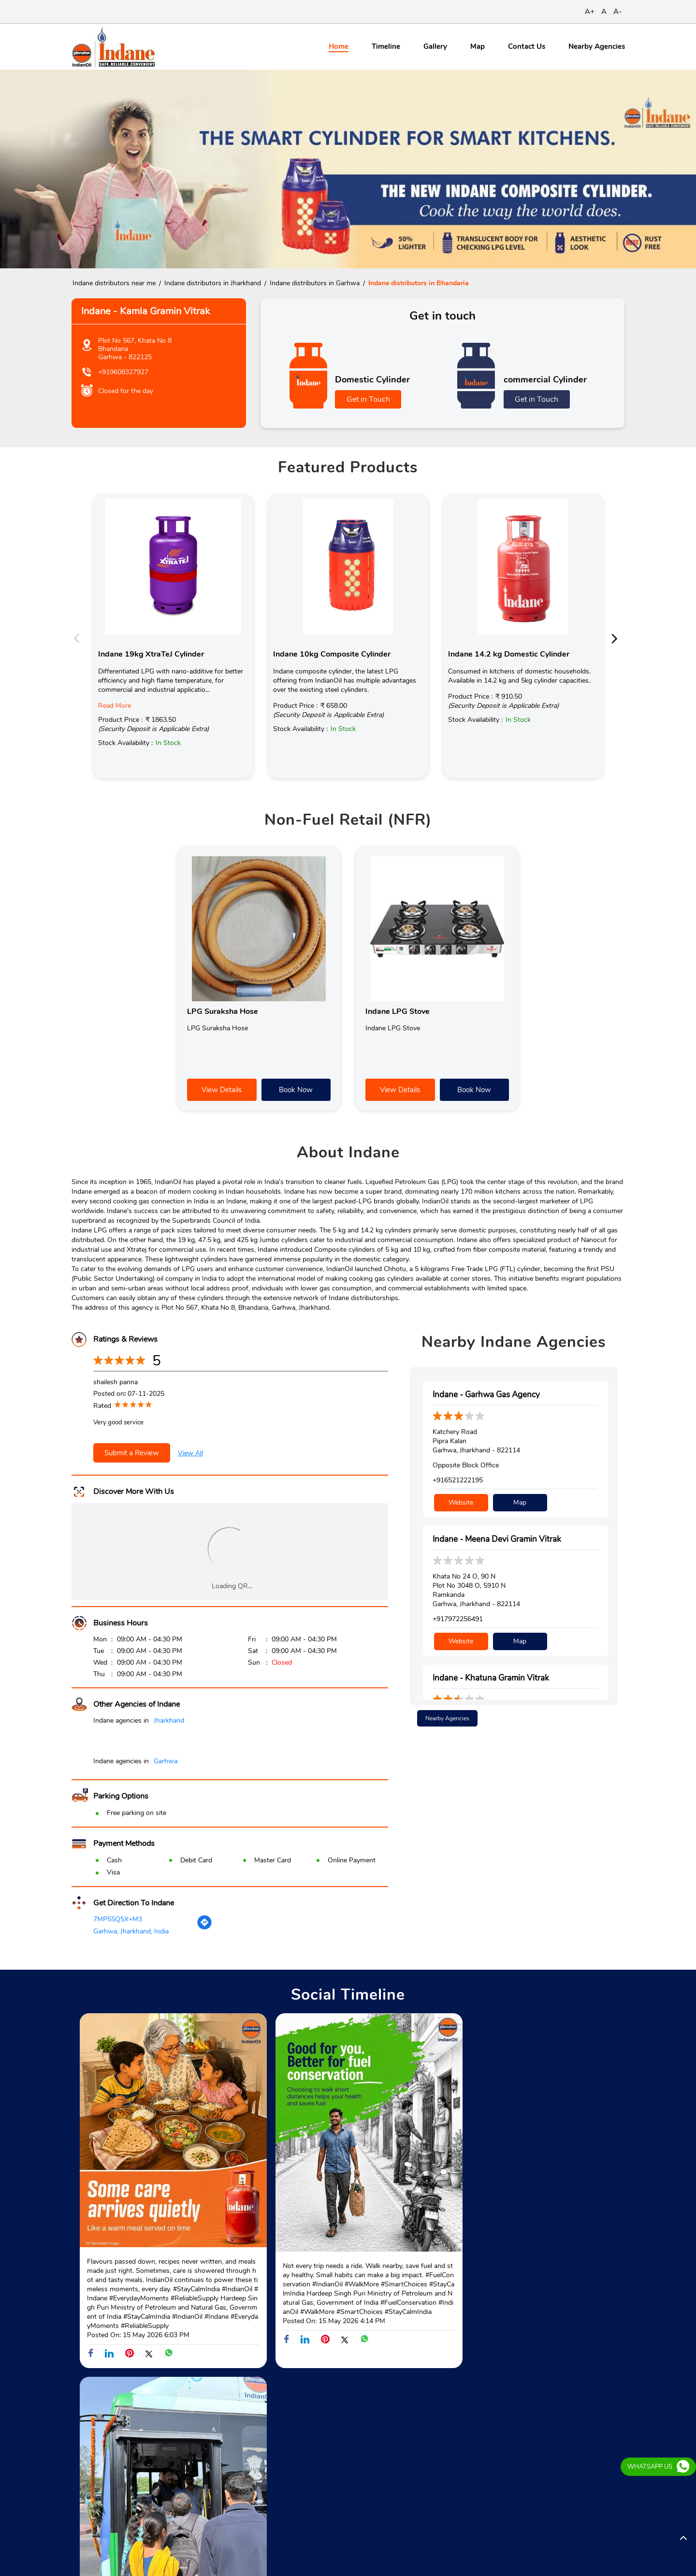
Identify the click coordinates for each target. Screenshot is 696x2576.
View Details (222, 1090)
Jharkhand (169, 1720)
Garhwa (165, 1761)
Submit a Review (131, 1453)
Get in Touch (368, 399)
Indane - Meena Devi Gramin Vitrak (497, 1538)
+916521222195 (458, 1480)
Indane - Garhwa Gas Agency (486, 1394)
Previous (79, 637)
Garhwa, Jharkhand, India (131, 1931)
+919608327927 (123, 372)
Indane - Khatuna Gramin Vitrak (491, 1676)
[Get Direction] (204, 1927)
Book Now (296, 1090)
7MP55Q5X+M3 (117, 1919)
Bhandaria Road (95, 2496)
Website (461, 1501)
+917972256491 (458, 1618)
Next (617, 637)
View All (190, 1453)
